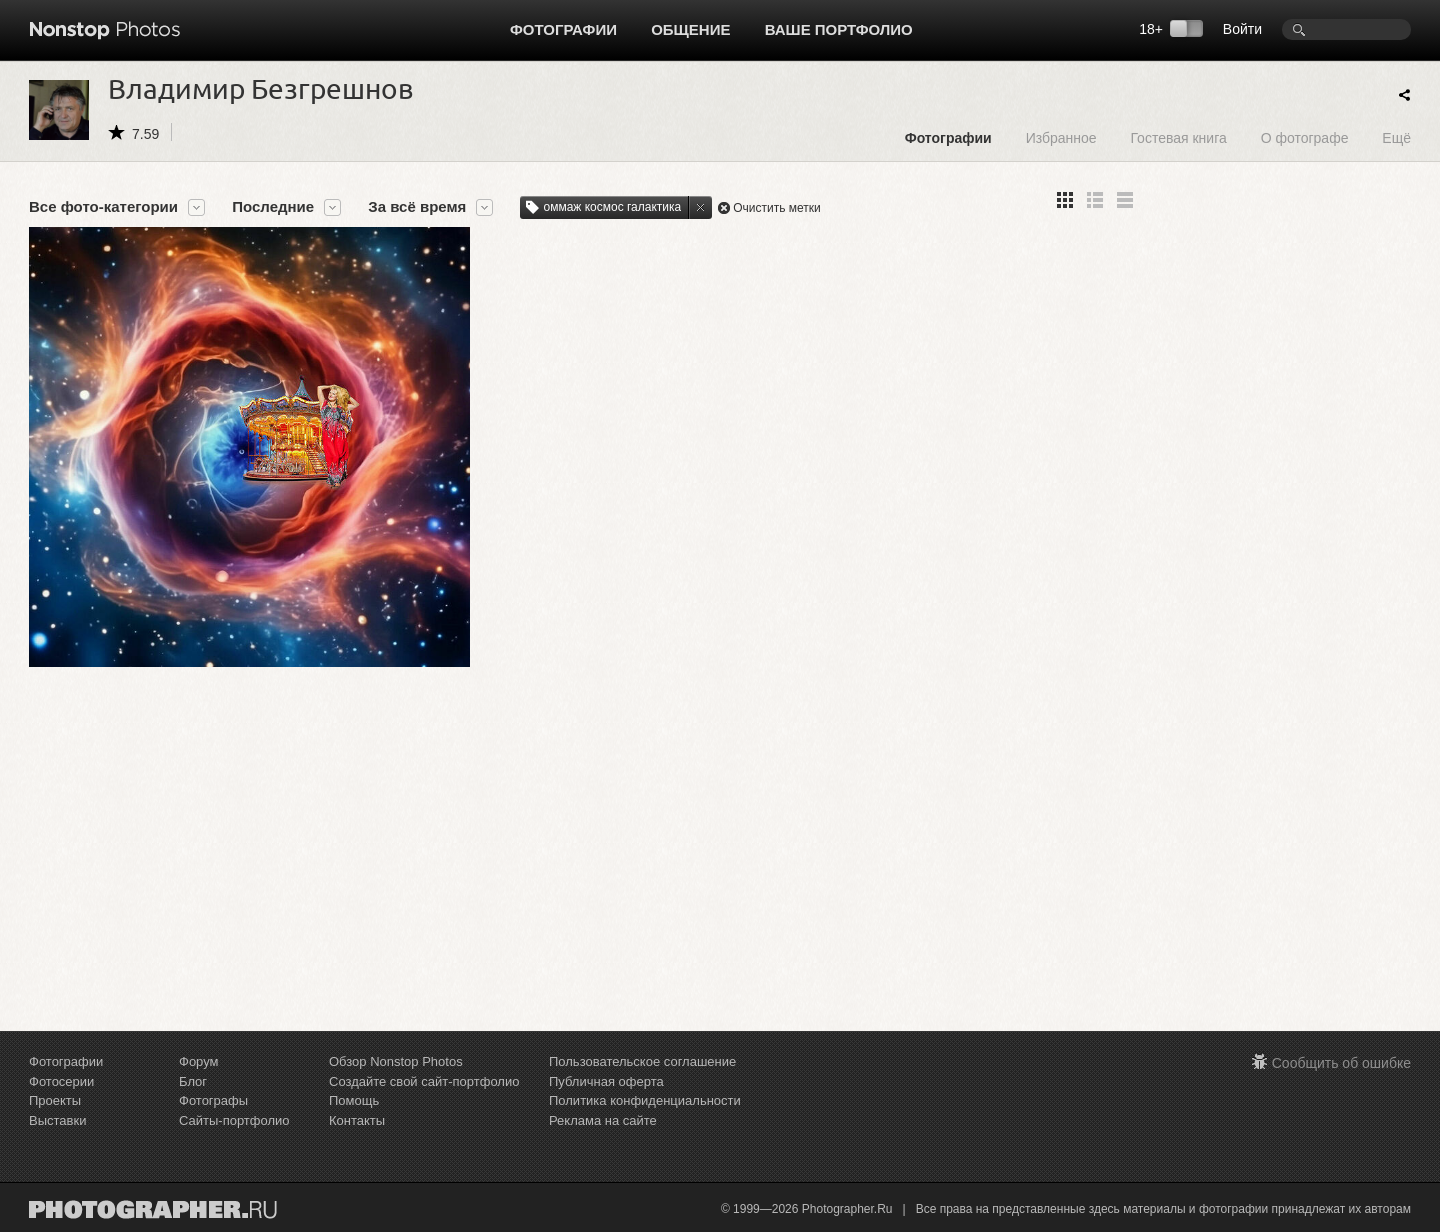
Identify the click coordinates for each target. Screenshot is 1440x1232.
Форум (199, 1061)
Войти (1242, 29)
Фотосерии (61, 1081)
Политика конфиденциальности (645, 1100)
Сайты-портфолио (234, 1120)
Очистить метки (777, 208)
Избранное (1061, 137)
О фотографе (1305, 137)
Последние (273, 207)
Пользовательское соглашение (642, 1061)
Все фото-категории (103, 207)
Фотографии (563, 29)
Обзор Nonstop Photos (396, 1061)
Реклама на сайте (603, 1120)
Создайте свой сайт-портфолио (424, 1081)
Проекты (55, 1100)
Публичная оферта (606, 1081)
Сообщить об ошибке (1341, 1063)
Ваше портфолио (839, 29)
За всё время (417, 207)
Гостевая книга (1178, 137)
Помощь (354, 1100)
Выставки (57, 1120)
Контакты (357, 1120)
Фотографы (213, 1100)
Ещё (1396, 137)
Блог (193, 1081)
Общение (690, 29)
